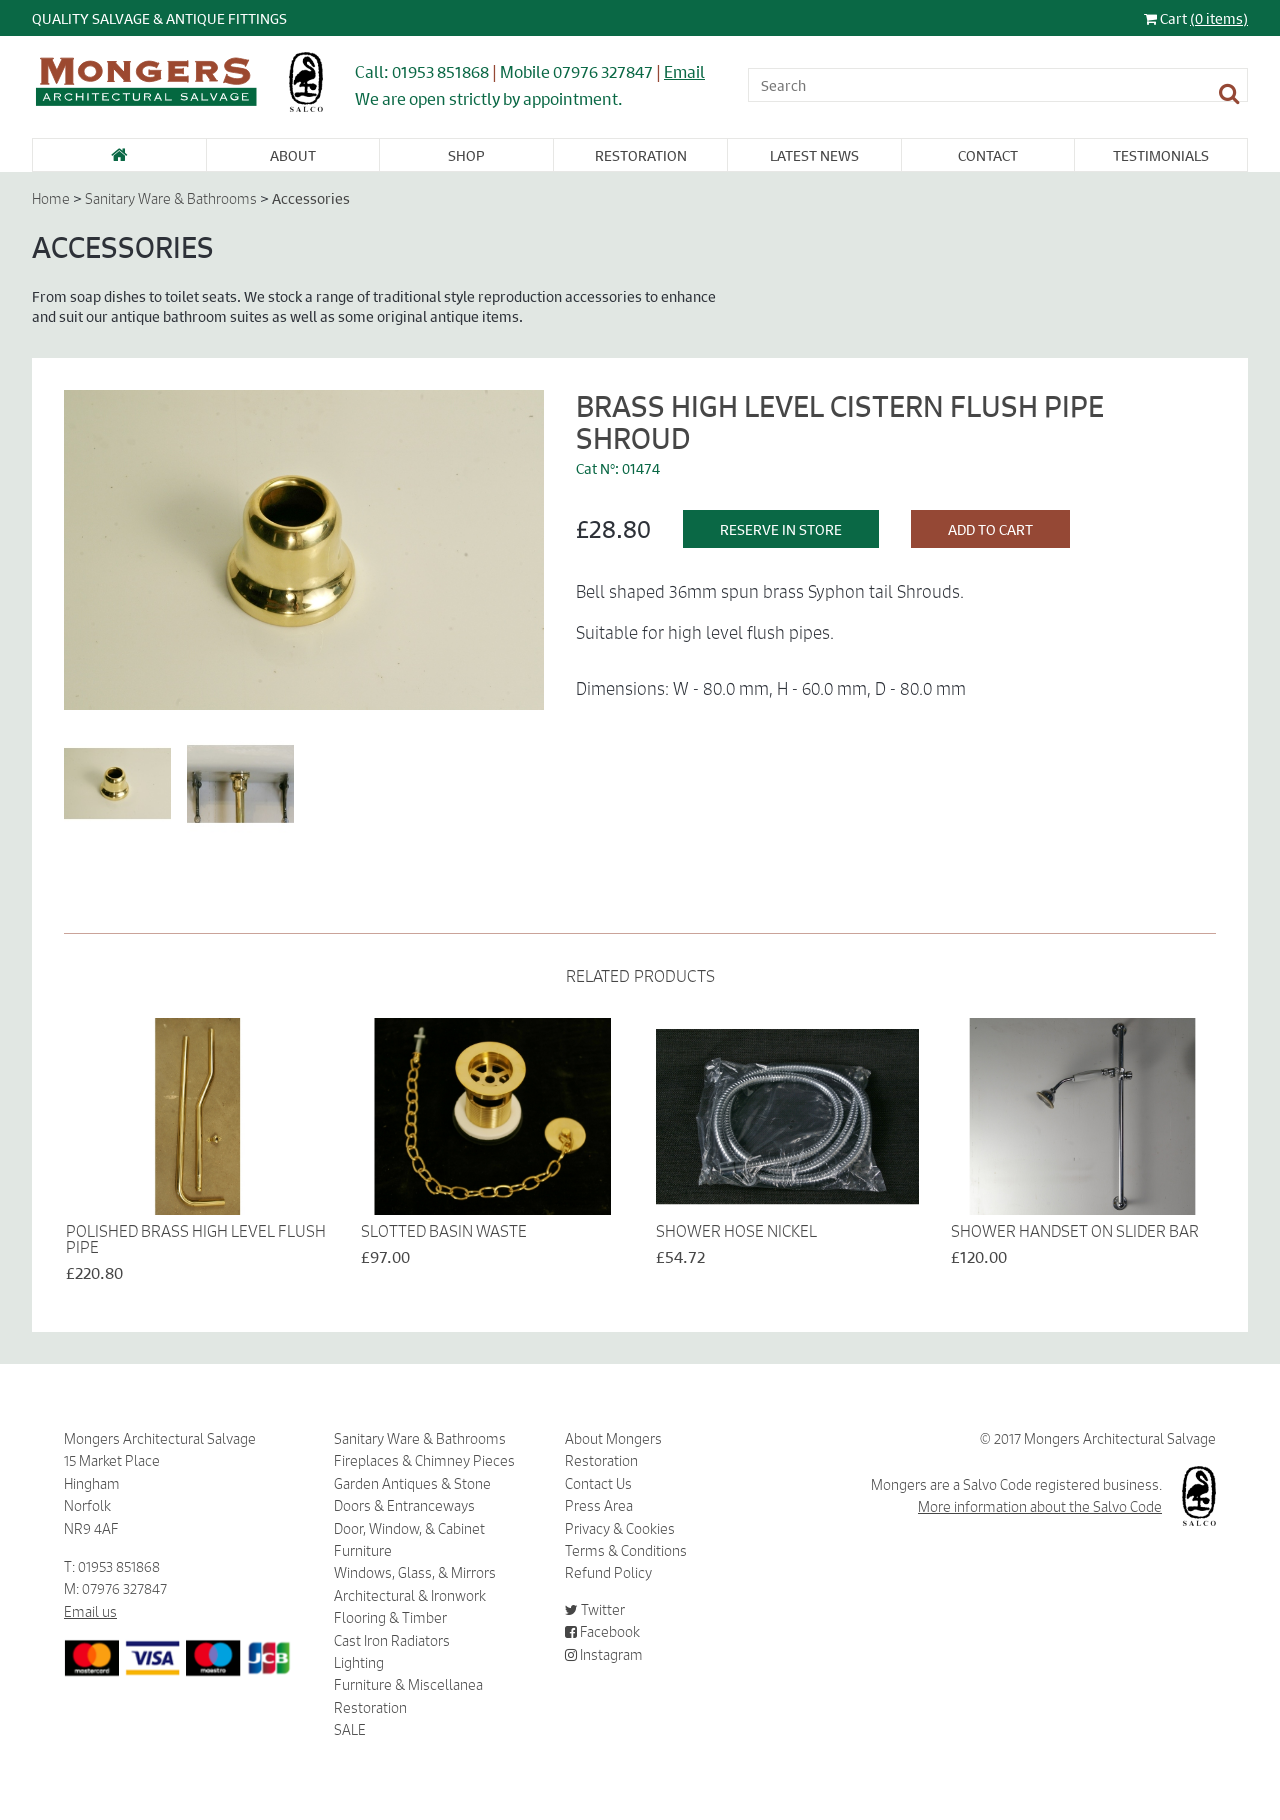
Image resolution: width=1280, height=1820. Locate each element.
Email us (90, 1612)
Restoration (641, 155)
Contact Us (598, 1484)
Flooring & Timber (390, 1618)
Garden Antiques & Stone (412, 1484)
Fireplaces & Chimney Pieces (424, 1461)
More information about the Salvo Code (1040, 1507)
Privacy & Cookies (620, 1529)
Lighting (359, 1663)
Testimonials (1161, 155)
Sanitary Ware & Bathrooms (171, 199)
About (293, 155)
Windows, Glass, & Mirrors (415, 1573)
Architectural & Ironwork (410, 1596)
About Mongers (613, 1439)
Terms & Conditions (626, 1551)
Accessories (311, 198)
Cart (1196, 18)
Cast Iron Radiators (392, 1641)
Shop (466, 155)
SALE (350, 1730)
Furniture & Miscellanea (408, 1685)
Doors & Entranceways (404, 1506)
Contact (988, 155)
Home (51, 199)
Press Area (599, 1506)
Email (684, 71)
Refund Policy (608, 1573)
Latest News (814, 155)
